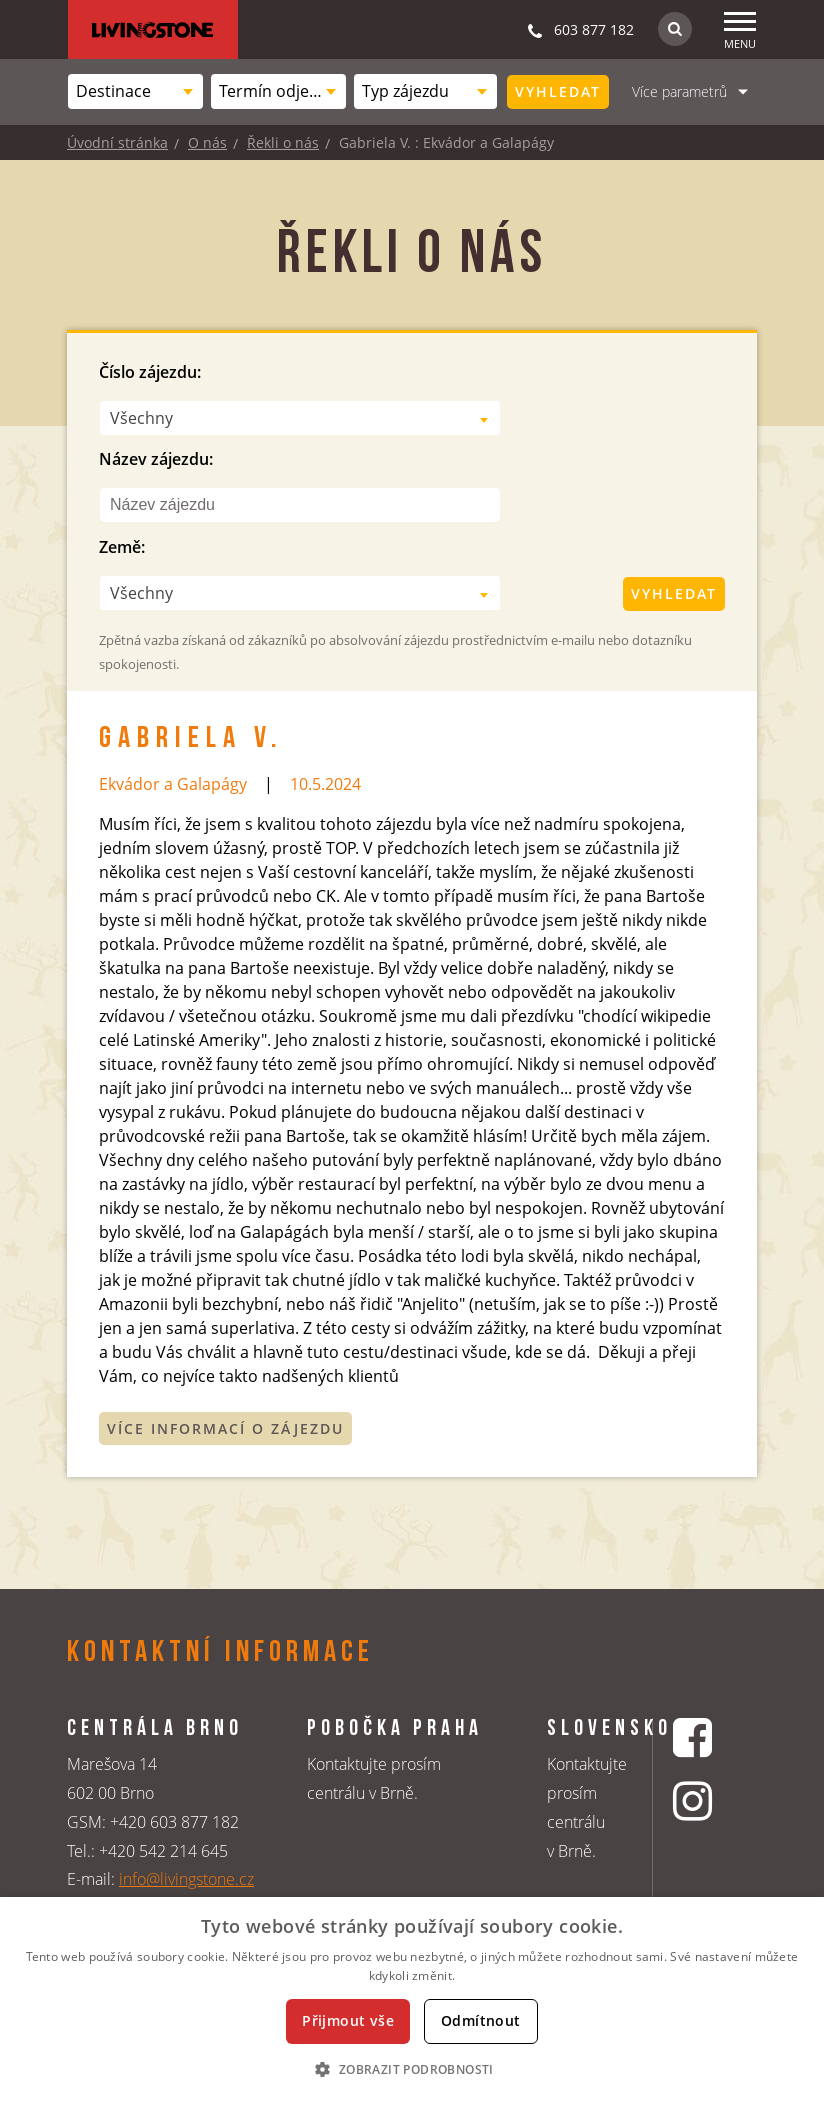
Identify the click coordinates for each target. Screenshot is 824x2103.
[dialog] (412, 2000)
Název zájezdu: (156, 459)
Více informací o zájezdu (225, 1428)
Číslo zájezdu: (150, 372)
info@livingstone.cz (186, 1879)
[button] (411, 2069)
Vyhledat (558, 91)
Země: (122, 547)
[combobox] (135, 91)
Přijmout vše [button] (348, 2020)
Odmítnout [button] (481, 2020)
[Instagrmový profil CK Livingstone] (695, 1800)
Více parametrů (679, 91)
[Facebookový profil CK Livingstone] (695, 1737)
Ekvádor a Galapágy (173, 784)
